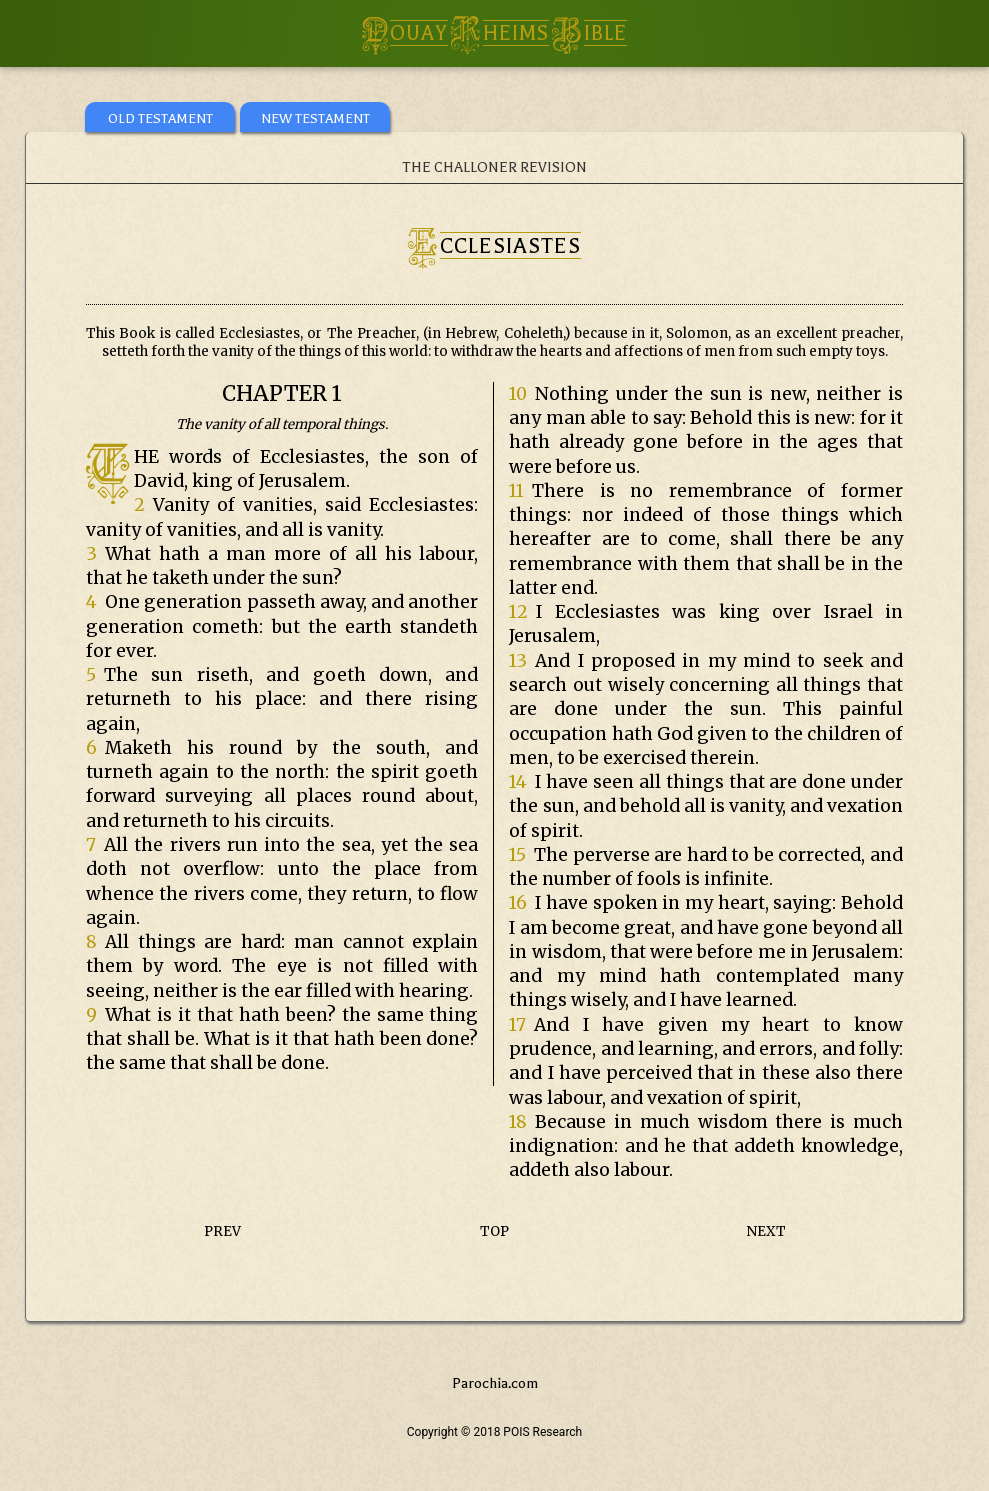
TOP (494, 1231)
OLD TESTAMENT (160, 118)
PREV (222, 1231)
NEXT (766, 1231)
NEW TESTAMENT (315, 118)
